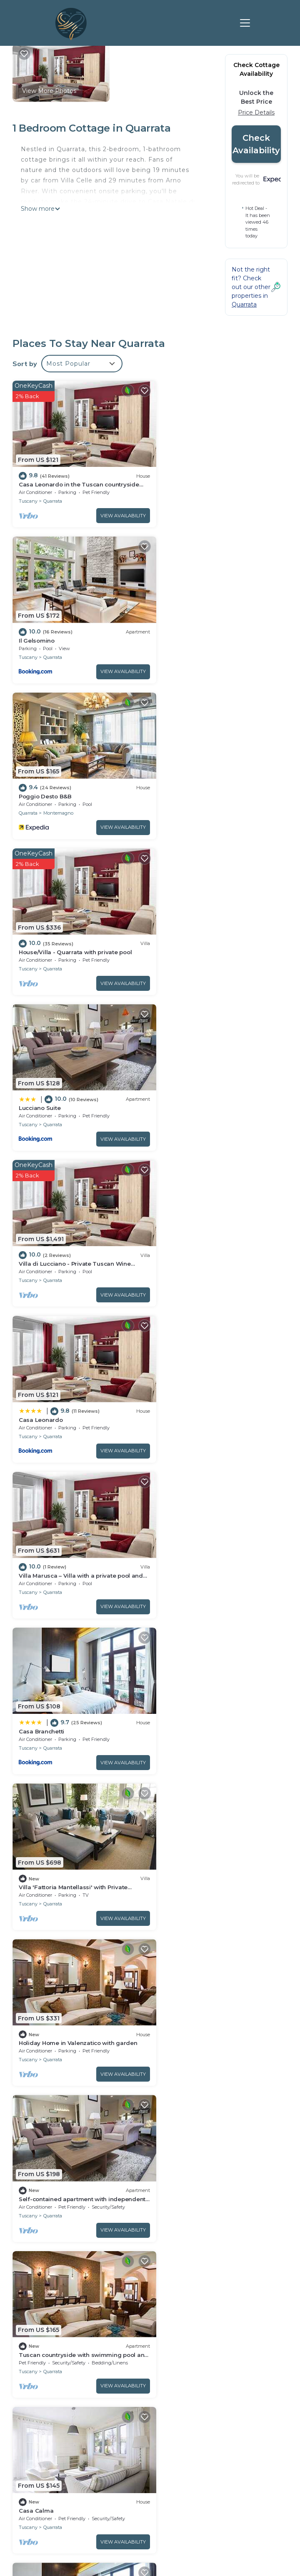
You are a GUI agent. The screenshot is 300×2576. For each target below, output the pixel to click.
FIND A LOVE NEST (150, 2436)
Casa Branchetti (41, 1077)
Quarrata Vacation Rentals (50, 2275)
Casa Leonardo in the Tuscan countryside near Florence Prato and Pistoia (221, 2266)
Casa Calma (177, 1377)
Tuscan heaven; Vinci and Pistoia (66, 2125)
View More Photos (49, 91)
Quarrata (52, 495)
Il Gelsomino (178, 478)
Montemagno (58, 645)
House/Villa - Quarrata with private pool (216, 628)
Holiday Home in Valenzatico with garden (78, 1227)
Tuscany (28, 495)
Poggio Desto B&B (45, 628)
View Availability (113, 510)
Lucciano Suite (39, 778)
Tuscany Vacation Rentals (49, 2298)
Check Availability (256, 144)
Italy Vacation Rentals (43, 2321)
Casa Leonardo (41, 928)
